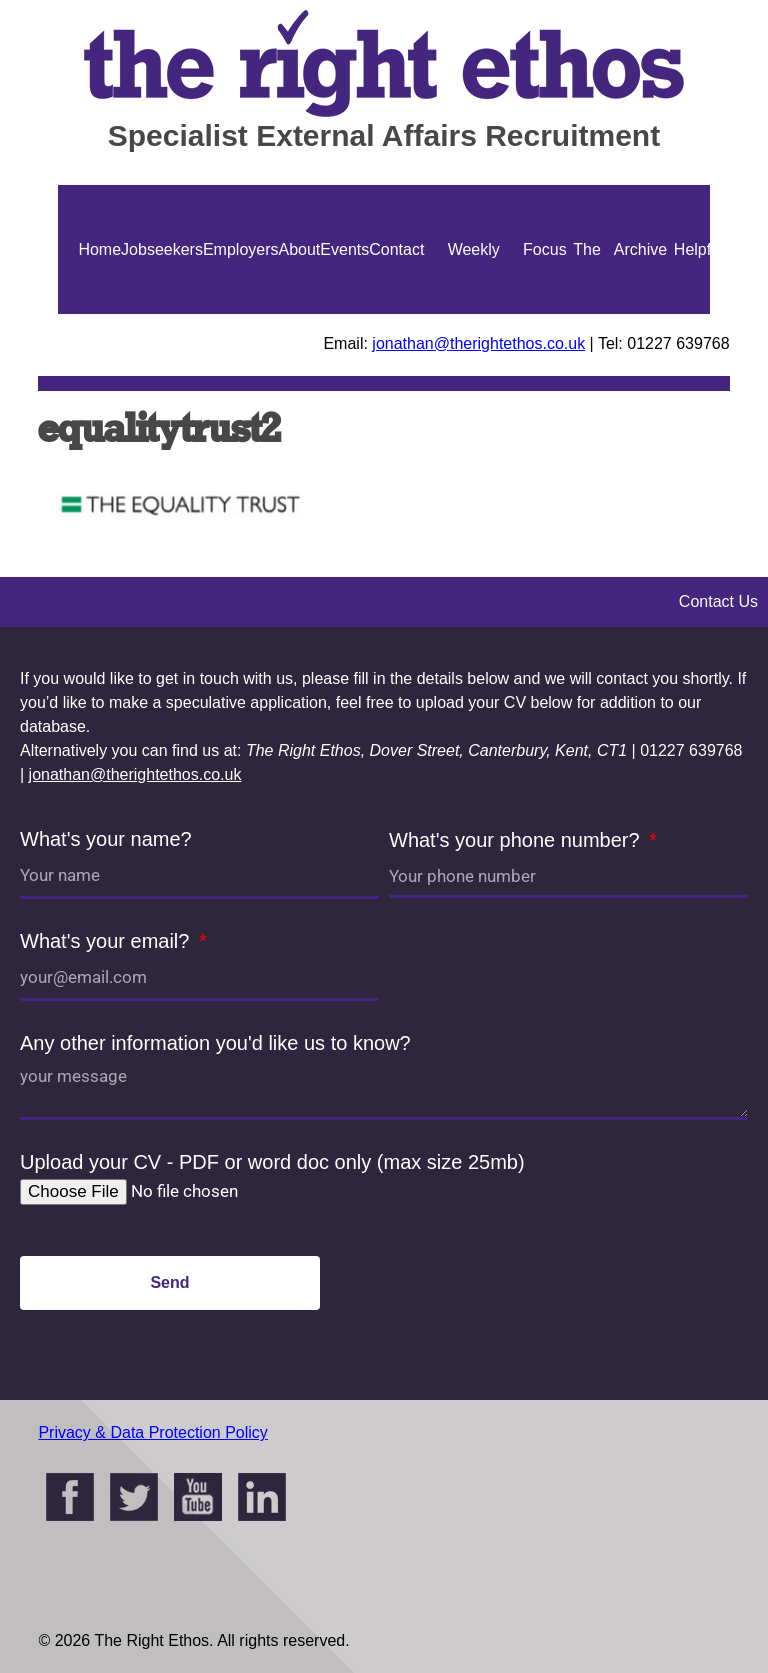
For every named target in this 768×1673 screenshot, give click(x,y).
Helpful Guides (698, 314)
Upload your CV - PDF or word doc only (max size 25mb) (272, 1162)
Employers (241, 249)
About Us (300, 314)
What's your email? (107, 941)
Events (344, 249)
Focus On (545, 314)
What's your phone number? (517, 840)
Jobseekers (162, 249)
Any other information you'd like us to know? (215, 1043)
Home (99, 249)
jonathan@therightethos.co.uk (478, 343)
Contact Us (396, 314)
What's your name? (106, 839)
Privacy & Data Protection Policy (152, 1432)
